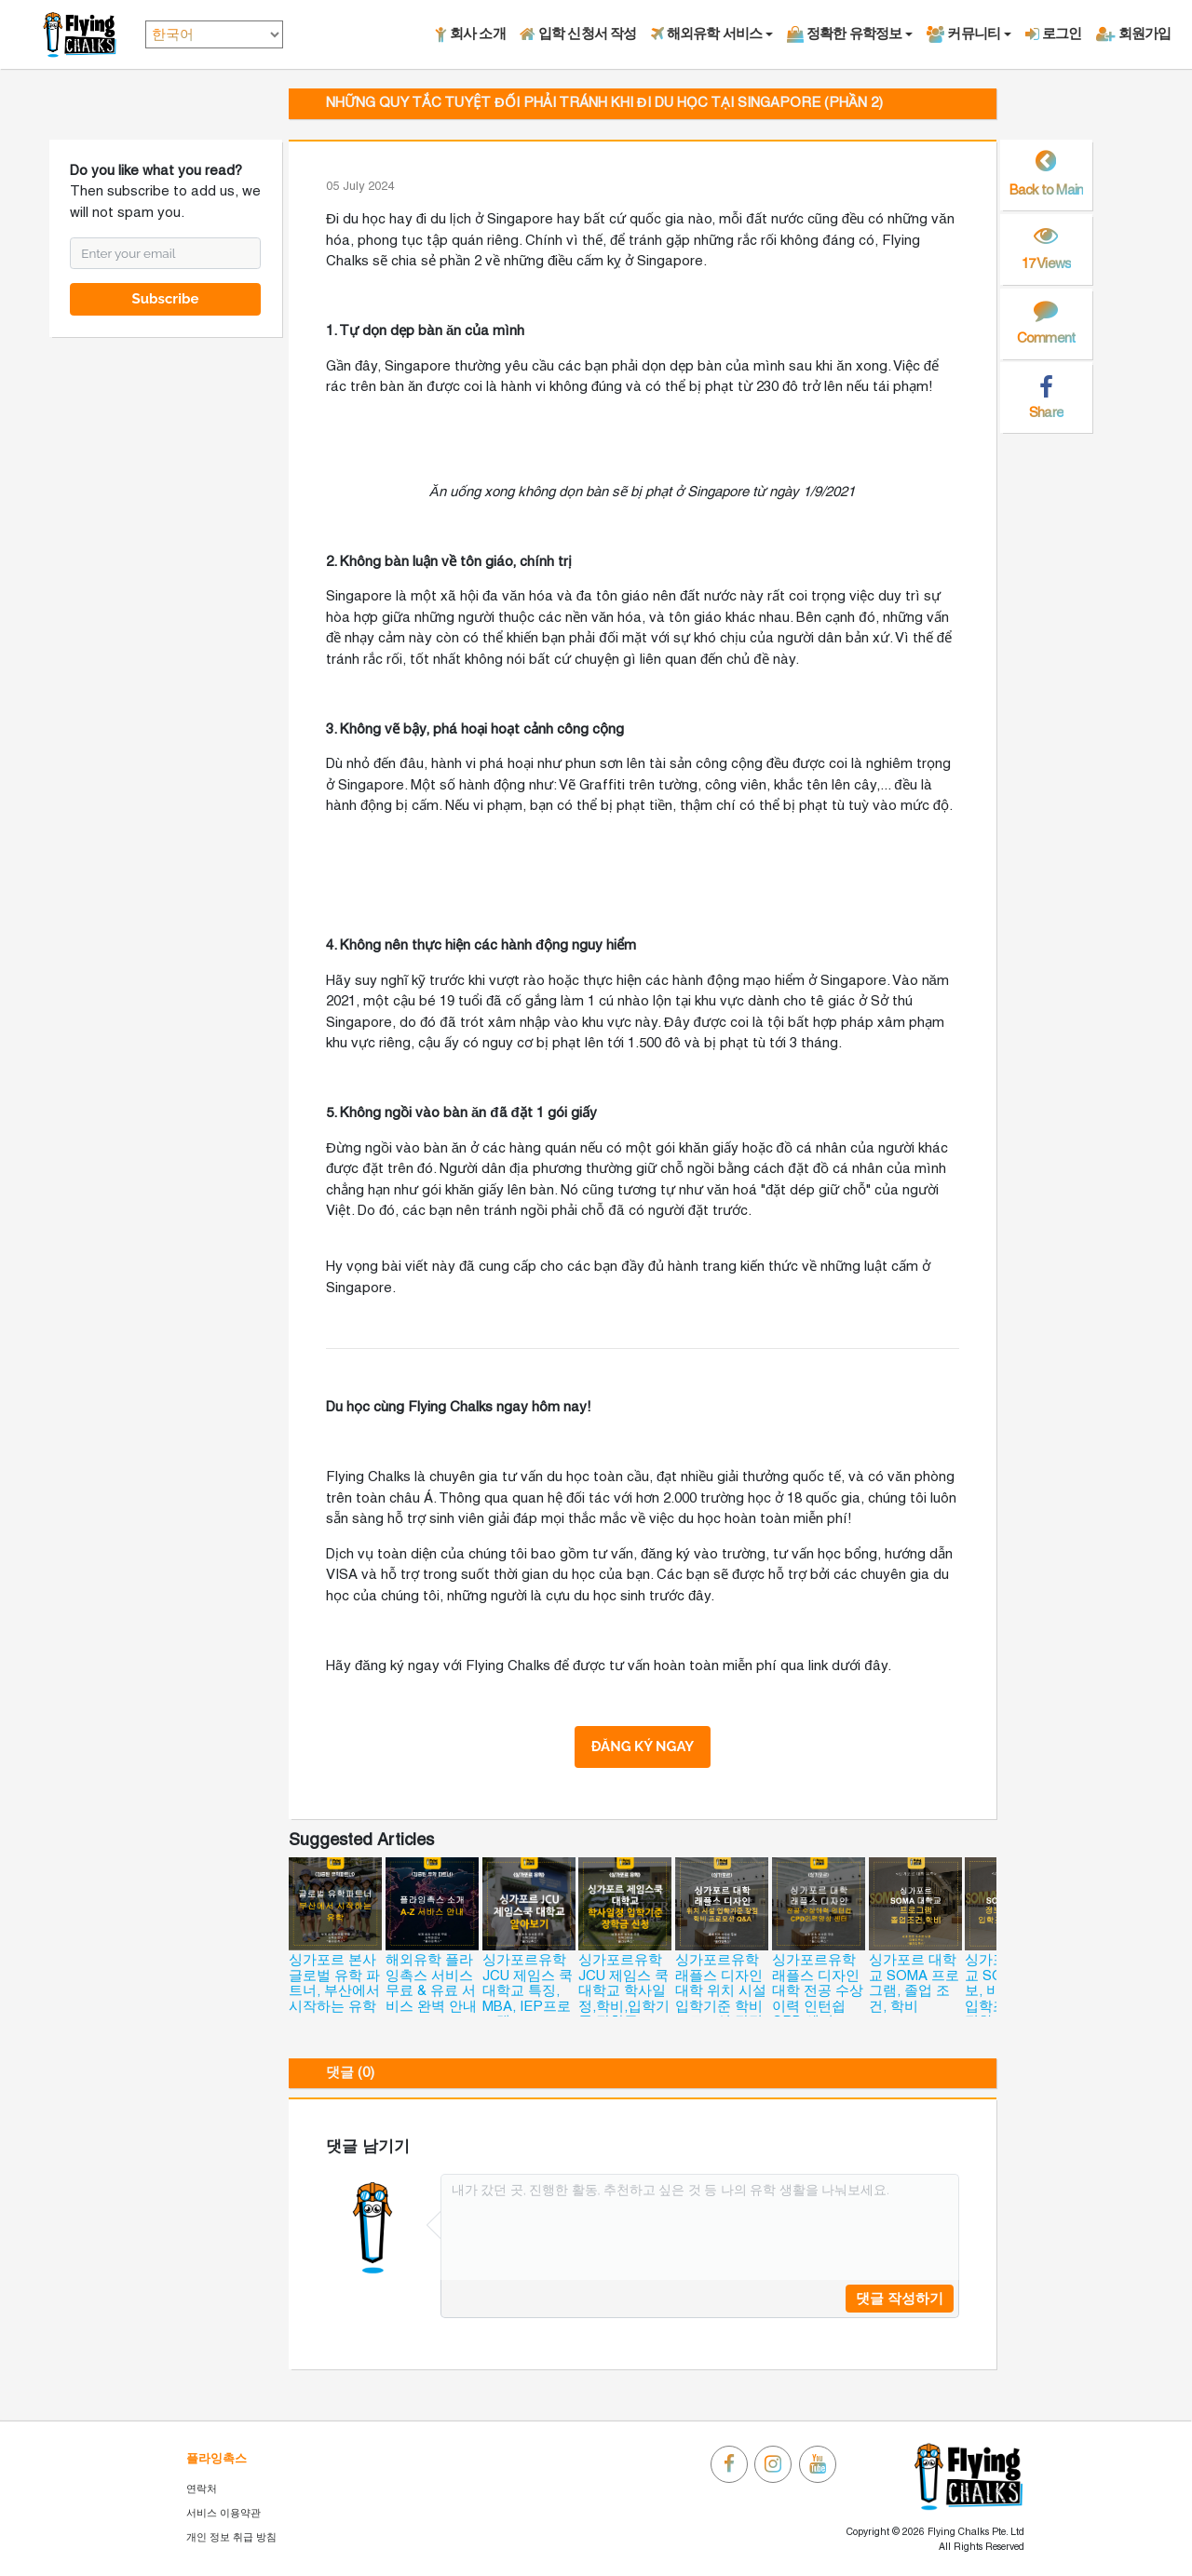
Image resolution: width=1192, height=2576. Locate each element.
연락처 (201, 2489)
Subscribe (165, 298)
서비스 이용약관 (223, 2513)
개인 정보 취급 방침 (231, 2537)
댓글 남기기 (368, 2147)
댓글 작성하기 (899, 2298)
